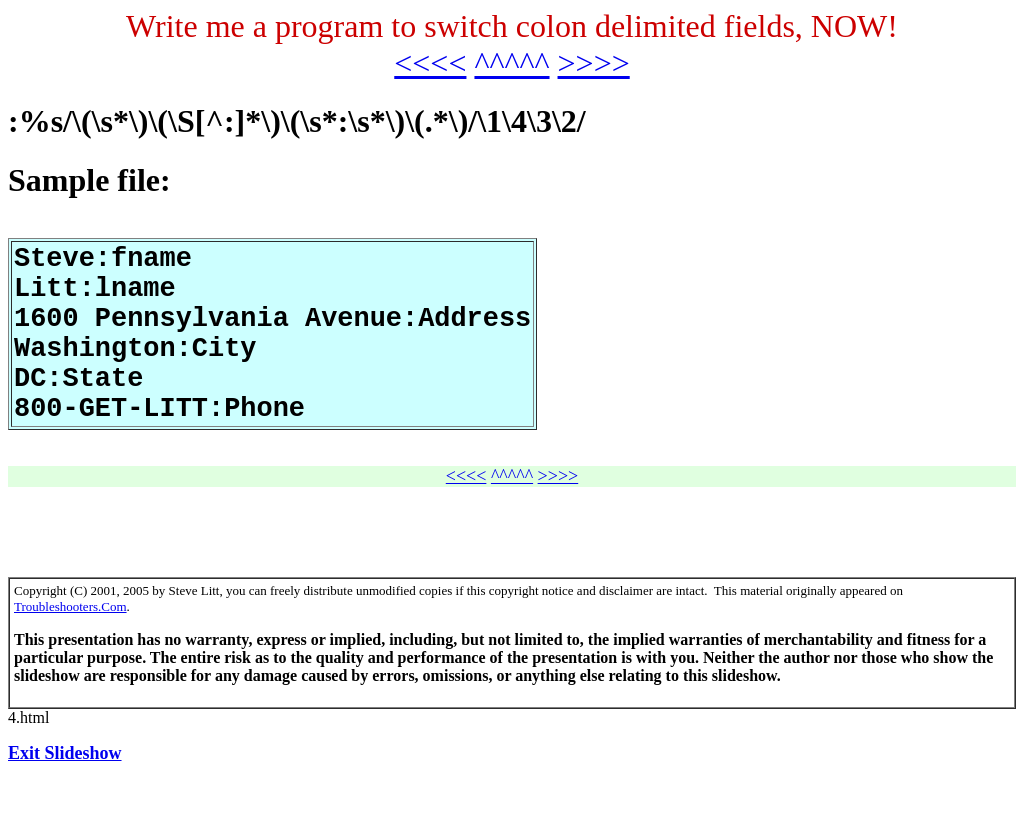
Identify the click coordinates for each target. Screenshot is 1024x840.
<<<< (430, 63)
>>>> (594, 63)
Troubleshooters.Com (70, 648)
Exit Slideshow (65, 795)
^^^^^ (511, 63)
